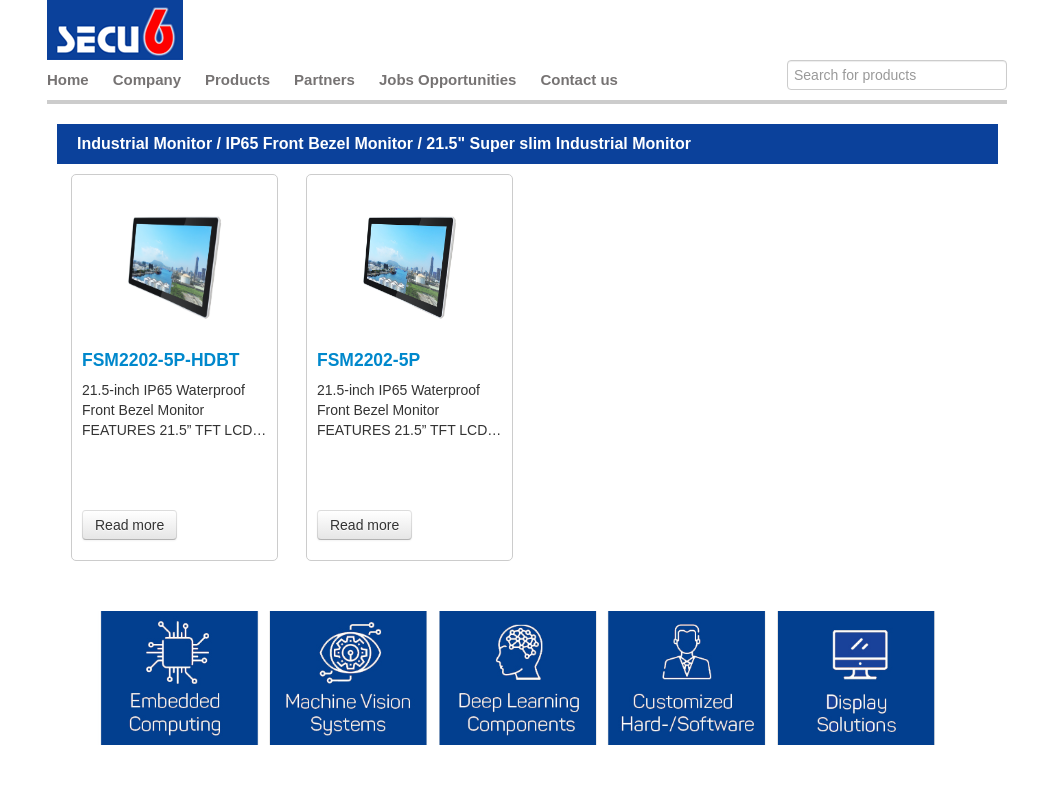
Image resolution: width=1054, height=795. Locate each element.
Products (237, 79)
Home (68, 79)
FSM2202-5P (368, 360)
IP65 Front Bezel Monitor (319, 143)
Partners (324, 79)
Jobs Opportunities (448, 79)
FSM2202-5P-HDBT (161, 360)
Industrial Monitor (144, 143)
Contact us (579, 79)
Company (147, 79)
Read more (129, 525)
